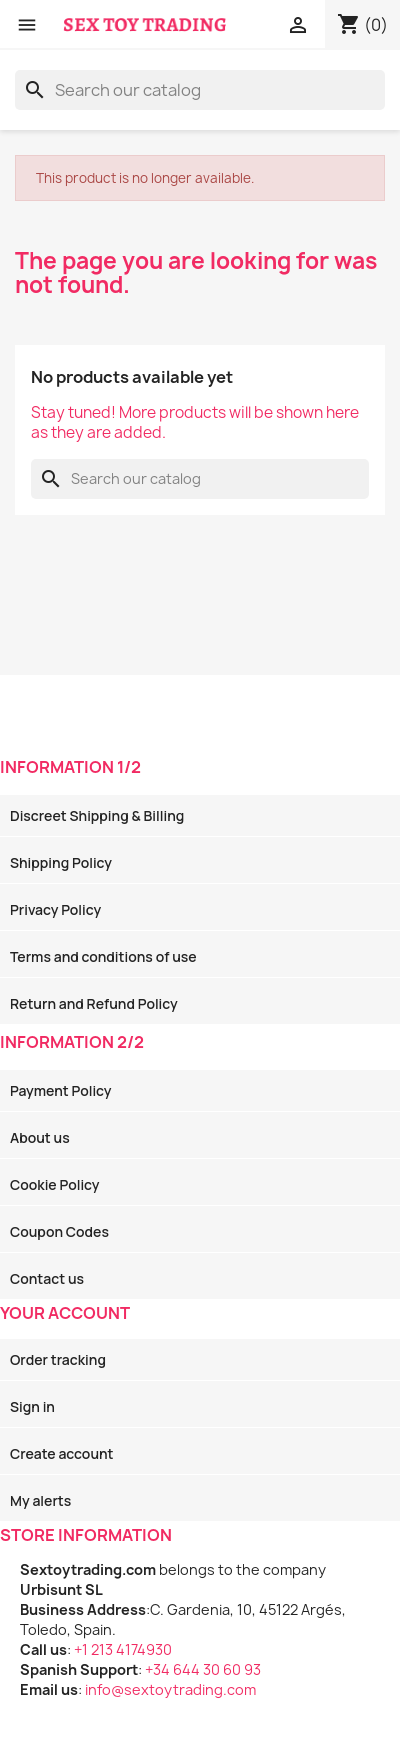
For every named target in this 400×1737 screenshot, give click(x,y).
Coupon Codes (59, 1231)
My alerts (40, 1500)
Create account (62, 1453)
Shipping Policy (61, 862)
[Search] (200, 90)
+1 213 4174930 (123, 1649)
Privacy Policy (55, 909)
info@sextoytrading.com (170, 1689)
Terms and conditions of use (103, 956)
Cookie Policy (54, 1184)
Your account (65, 1313)
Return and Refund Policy (94, 1003)
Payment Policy (60, 1090)
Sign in (32, 1406)
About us (40, 1137)
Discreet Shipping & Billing (97, 815)
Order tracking (58, 1359)
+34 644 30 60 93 (203, 1669)
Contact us (47, 1278)
